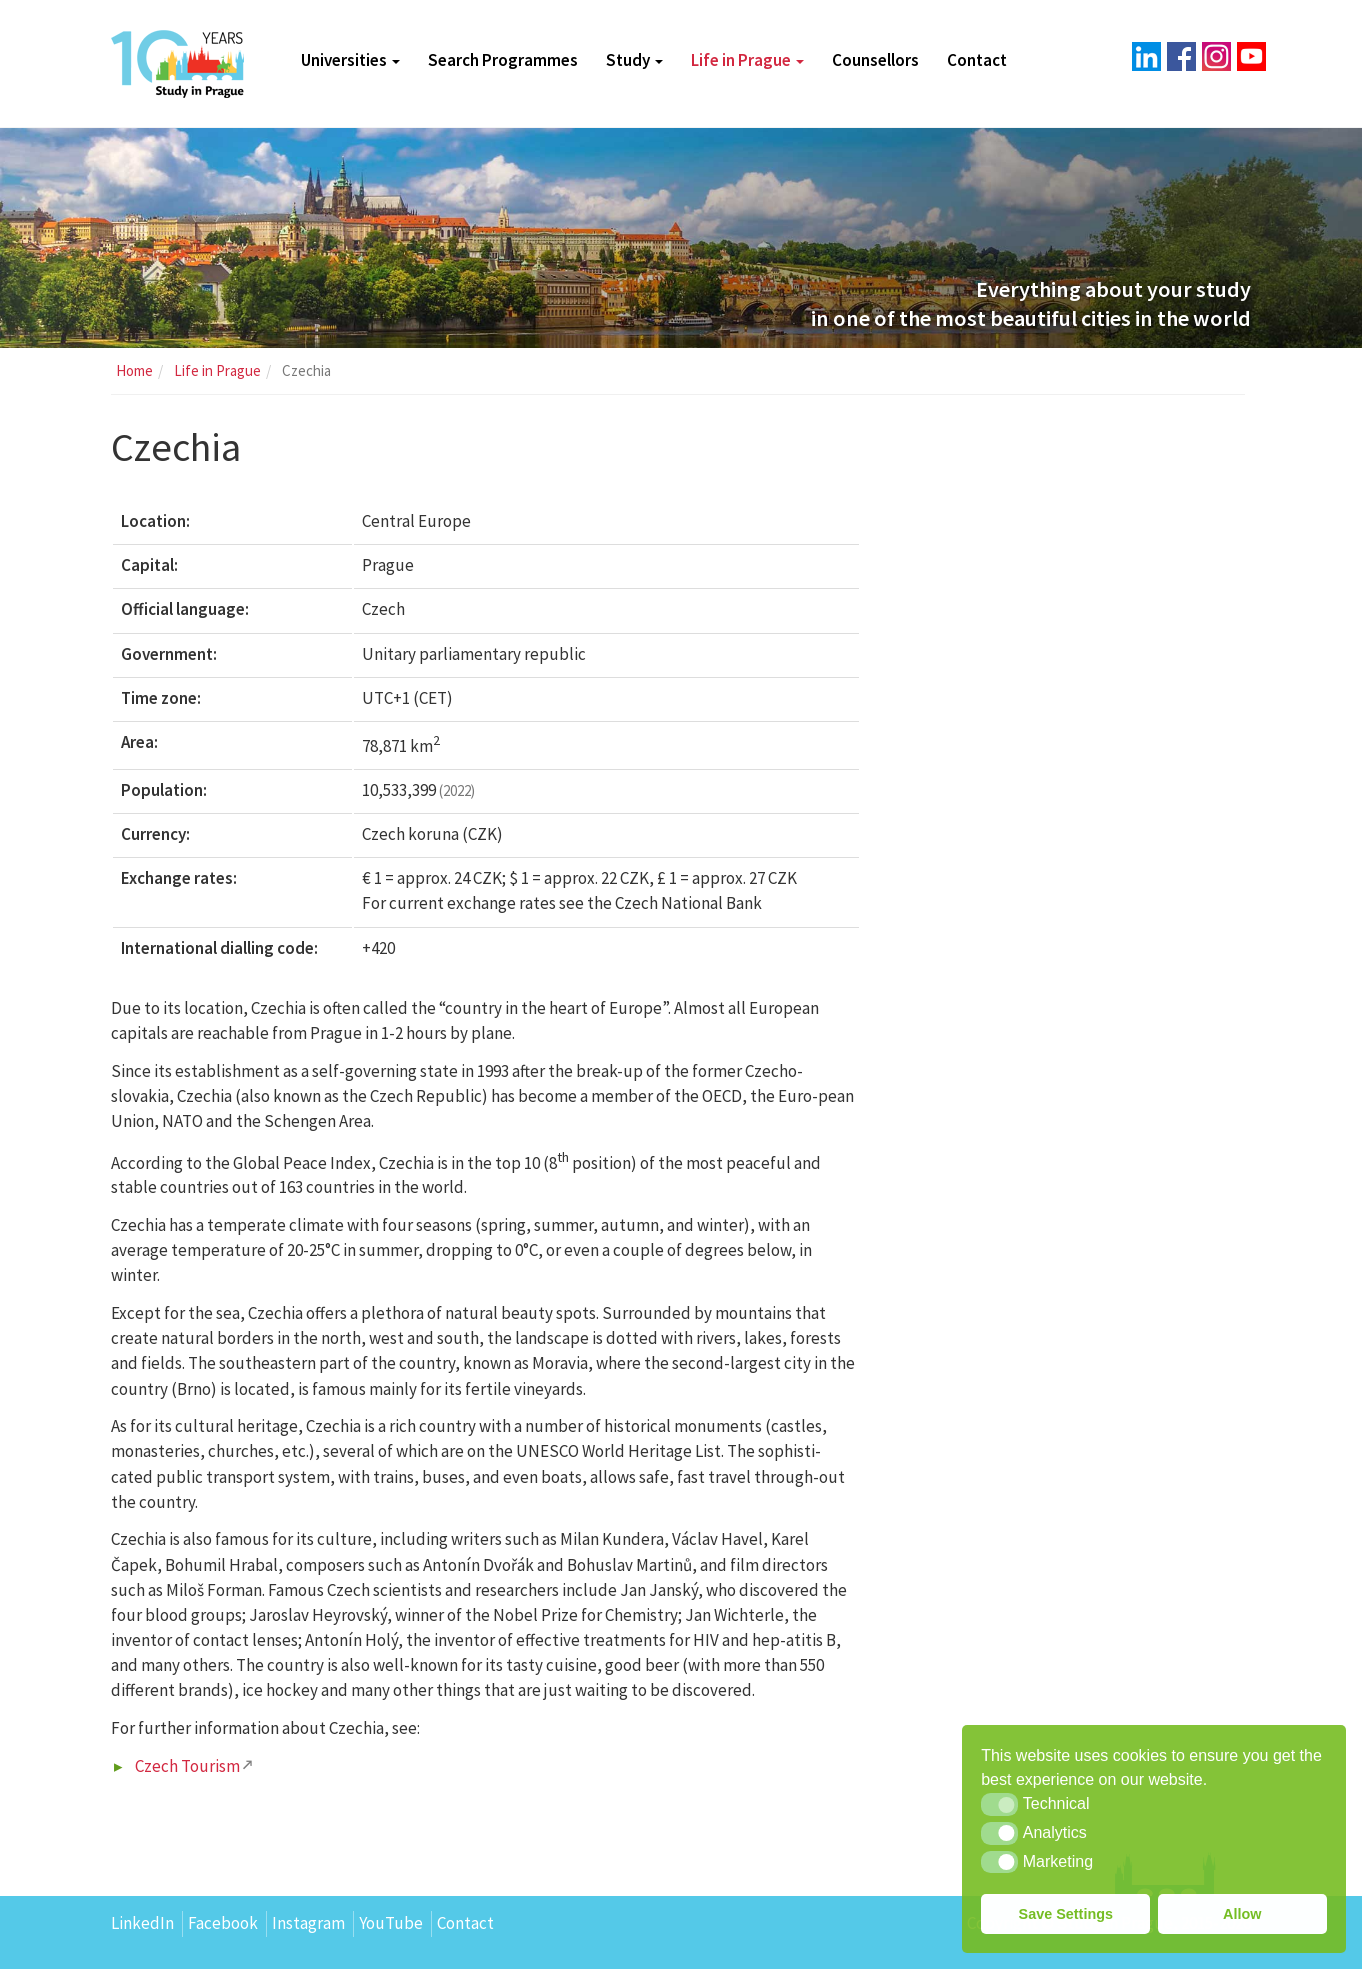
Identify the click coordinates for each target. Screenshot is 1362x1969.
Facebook (223, 1923)
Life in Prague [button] (747, 60)
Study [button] (634, 60)
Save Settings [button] (1066, 1914)
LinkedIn (142, 1923)
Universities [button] (350, 60)
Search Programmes (503, 60)
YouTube (391, 1923)
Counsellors (875, 60)
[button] (999, 1804)
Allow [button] (1242, 1914)
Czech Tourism (187, 1766)
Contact (977, 60)
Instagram (308, 1923)
